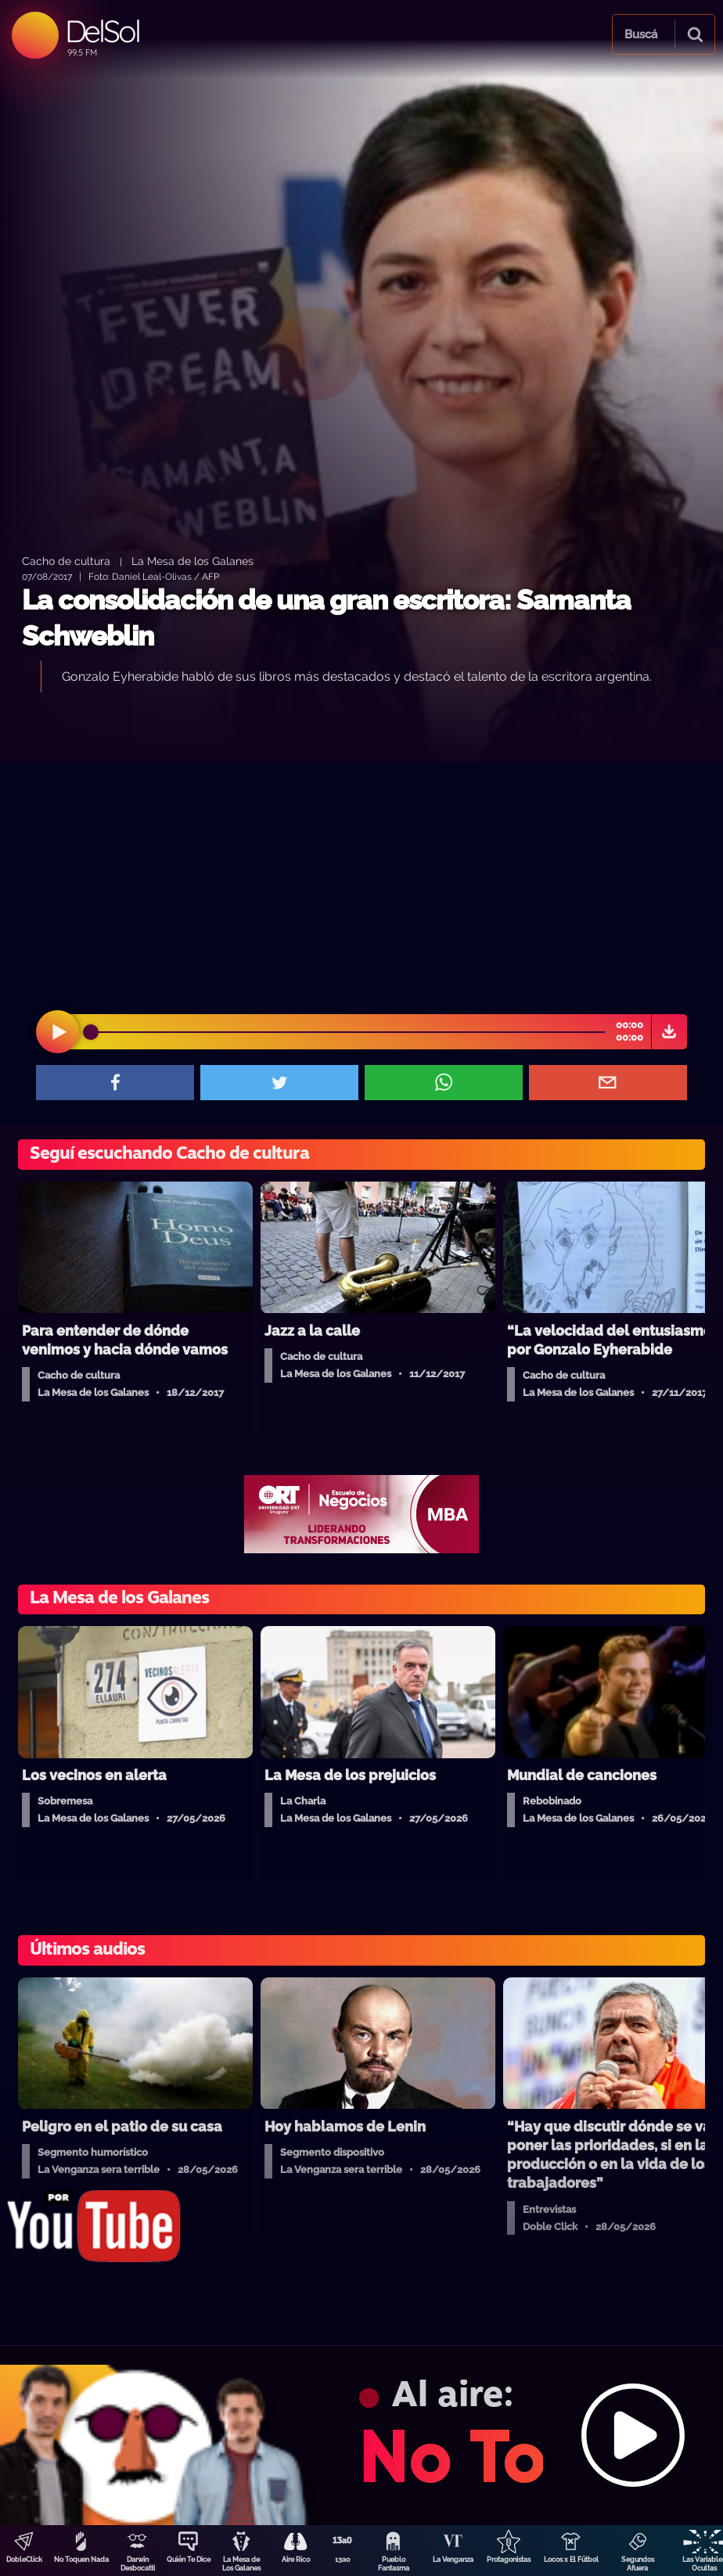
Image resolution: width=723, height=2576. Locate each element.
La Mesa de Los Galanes (241, 2564)
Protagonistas (509, 2559)
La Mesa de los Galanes (192, 560)
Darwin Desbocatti (137, 2564)
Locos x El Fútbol (571, 2559)
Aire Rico (296, 2559)
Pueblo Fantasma (393, 2564)
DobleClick (24, 2559)
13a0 (343, 2559)
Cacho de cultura (66, 560)
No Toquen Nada (81, 2559)
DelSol (102, 31)
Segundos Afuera (637, 2564)
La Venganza (453, 2559)
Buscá (640, 34)
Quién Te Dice (188, 2559)
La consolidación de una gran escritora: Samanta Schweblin (326, 618)
